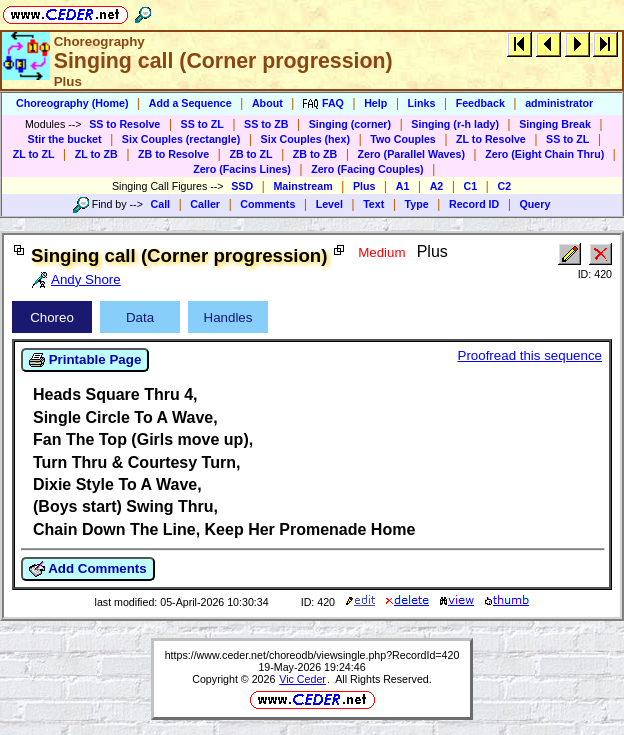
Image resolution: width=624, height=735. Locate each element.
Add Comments (88, 569)
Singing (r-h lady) (455, 124)
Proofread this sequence (530, 355)
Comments (267, 204)
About (267, 103)
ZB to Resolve (173, 154)
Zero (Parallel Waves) (411, 154)
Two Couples (403, 139)
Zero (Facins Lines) (242, 169)
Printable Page (85, 360)
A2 (437, 186)
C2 (504, 186)
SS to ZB (266, 124)
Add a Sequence (190, 103)
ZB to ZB (315, 154)
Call (161, 204)
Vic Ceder (302, 679)
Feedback (480, 103)
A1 (403, 186)
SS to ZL (202, 124)
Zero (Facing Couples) (367, 169)
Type (417, 204)
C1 (471, 186)
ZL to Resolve (491, 139)
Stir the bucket (65, 139)
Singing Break (555, 124)
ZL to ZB (96, 154)
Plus (364, 186)
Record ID (474, 204)
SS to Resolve (124, 124)
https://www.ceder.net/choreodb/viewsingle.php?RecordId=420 (312, 655)
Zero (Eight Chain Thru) (544, 154)
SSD (242, 186)
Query (535, 204)
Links (422, 103)
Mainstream (302, 186)
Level (329, 204)
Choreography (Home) (72, 103)
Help (375, 103)
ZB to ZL (250, 154)
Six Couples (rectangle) (181, 139)
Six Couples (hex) (305, 139)
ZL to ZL (34, 154)
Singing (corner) (350, 124)
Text (373, 204)
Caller (205, 204)
